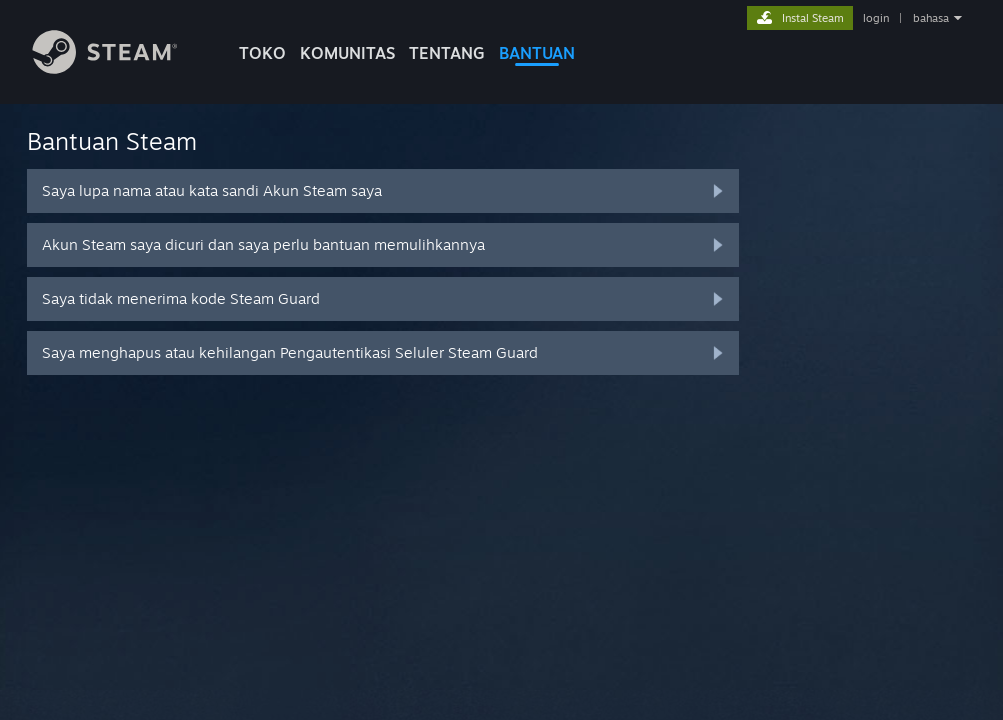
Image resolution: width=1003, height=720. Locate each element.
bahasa (931, 18)
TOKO (262, 53)
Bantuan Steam (112, 141)
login (876, 18)
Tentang (447, 53)
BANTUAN (537, 53)
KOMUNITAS (347, 53)
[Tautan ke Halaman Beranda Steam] (120, 68)
